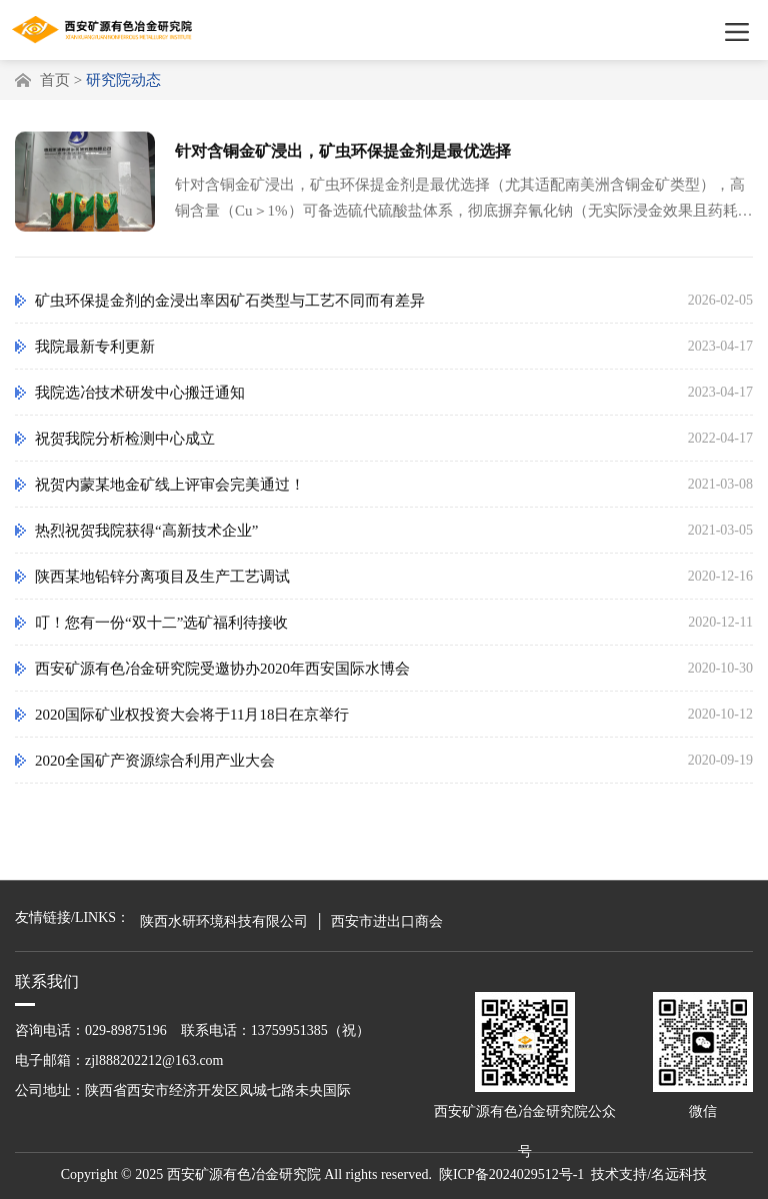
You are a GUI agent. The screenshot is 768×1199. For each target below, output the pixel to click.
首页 (55, 80)
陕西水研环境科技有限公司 (224, 921)
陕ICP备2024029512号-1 (511, 1174)
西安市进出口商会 (387, 921)
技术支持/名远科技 (649, 1174)
